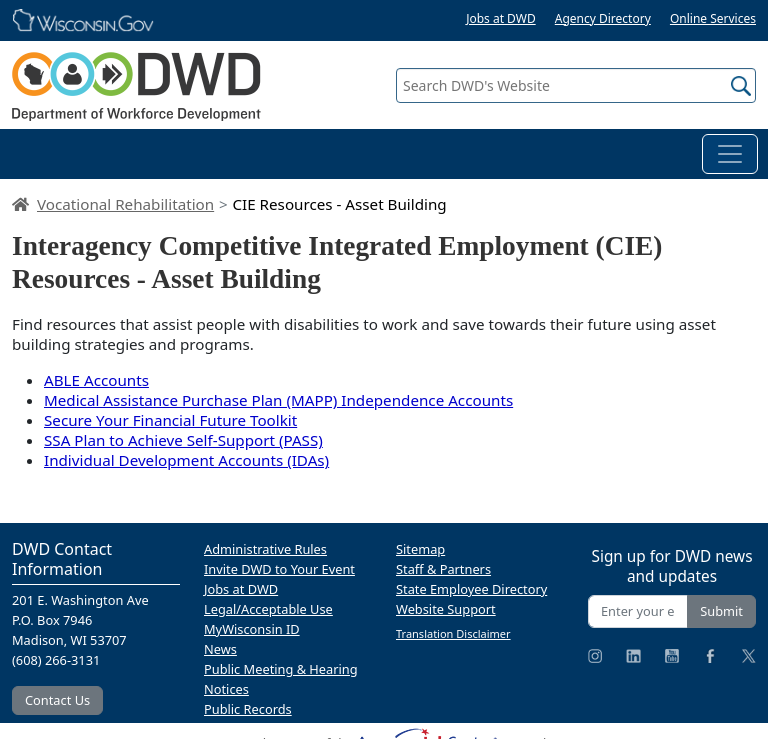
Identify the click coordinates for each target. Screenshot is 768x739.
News (220, 649)
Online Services (713, 18)
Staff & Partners (443, 569)
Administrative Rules (265, 549)
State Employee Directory (471, 589)
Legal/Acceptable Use (268, 609)
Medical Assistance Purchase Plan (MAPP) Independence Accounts (278, 400)
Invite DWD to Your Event (279, 569)
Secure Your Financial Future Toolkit (170, 420)
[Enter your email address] (638, 611)
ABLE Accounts (96, 380)
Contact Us (57, 700)
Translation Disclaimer (453, 633)
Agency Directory (603, 18)
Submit (721, 611)
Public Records (248, 709)
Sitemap (420, 549)
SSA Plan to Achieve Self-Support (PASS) (183, 440)
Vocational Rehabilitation (125, 204)
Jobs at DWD (501, 18)
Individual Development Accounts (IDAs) (186, 460)
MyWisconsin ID (252, 629)
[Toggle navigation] (730, 154)
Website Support (446, 609)
